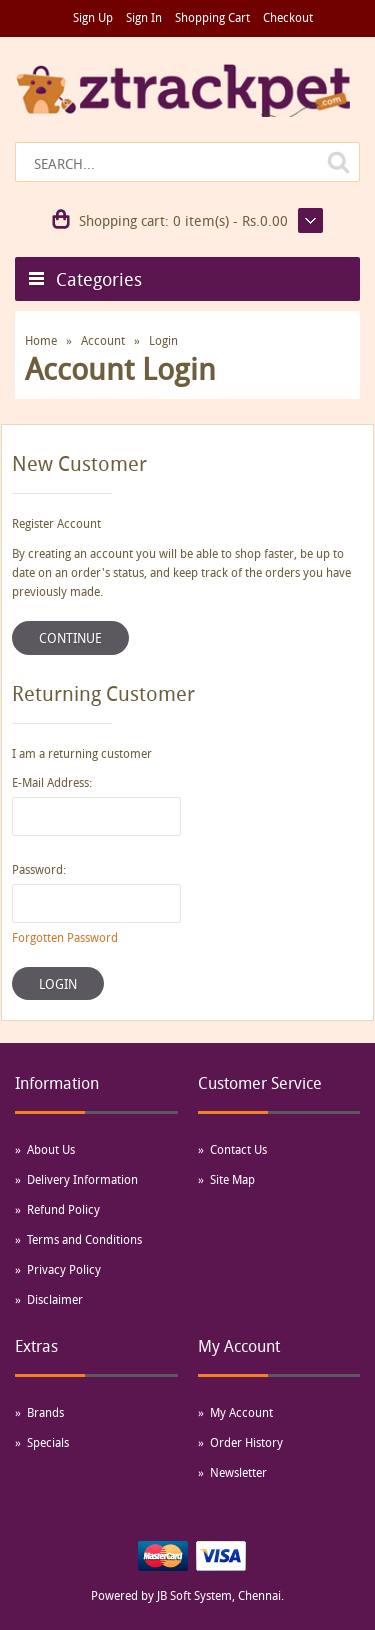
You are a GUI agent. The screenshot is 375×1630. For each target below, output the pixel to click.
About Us (51, 1149)
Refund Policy (63, 1209)
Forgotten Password (65, 937)
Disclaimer (55, 1299)
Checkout (288, 17)
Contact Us (238, 1149)
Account (103, 340)
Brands (45, 1412)
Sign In (144, 17)
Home (41, 340)
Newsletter (238, 1472)
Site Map (232, 1179)
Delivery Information (82, 1179)
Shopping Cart (212, 17)
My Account (241, 1412)
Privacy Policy (64, 1269)
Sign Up (93, 17)
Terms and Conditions (84, 1239)
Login (163, 340)
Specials (48, 1442)
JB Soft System (194, 1595)
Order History (246, 1442)
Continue (70, 638)
